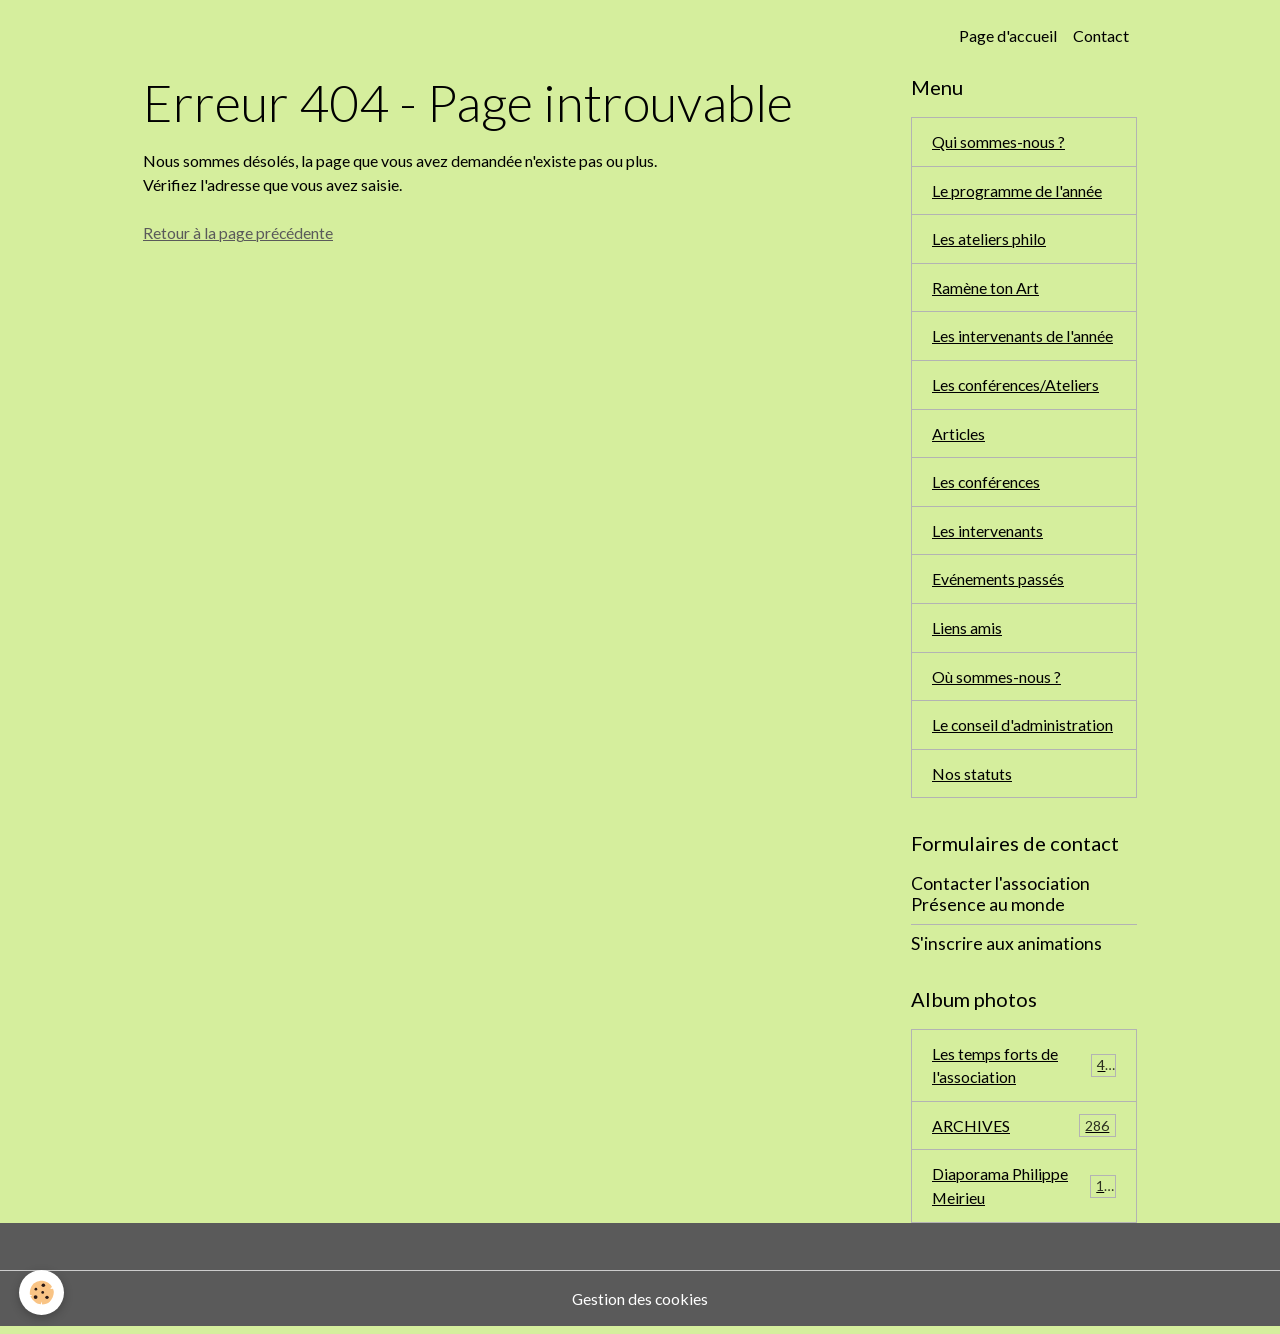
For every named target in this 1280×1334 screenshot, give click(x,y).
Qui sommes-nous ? (998, 141)
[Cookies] (42, 1292)
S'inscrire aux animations (1006, 948)
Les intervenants (987, 533)
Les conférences (987, 484)
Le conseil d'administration (1023, 729)
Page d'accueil (1008, 35)
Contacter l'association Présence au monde (1000, 900)
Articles (959, 435)
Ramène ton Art (985, 288)
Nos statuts (972, 778)
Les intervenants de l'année (1022, 337)
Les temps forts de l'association (1024, 1070)
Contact (1101, 35)
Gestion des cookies (640, 1305)
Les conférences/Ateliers (1016, 386)
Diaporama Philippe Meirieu (1024, 1192)
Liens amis (967, 631)
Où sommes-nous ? (996, 680)
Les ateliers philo (989, 239)
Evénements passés (998, 582)
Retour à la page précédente (238, 232)
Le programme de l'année (1017, 190)
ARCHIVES (1024, 1132)
